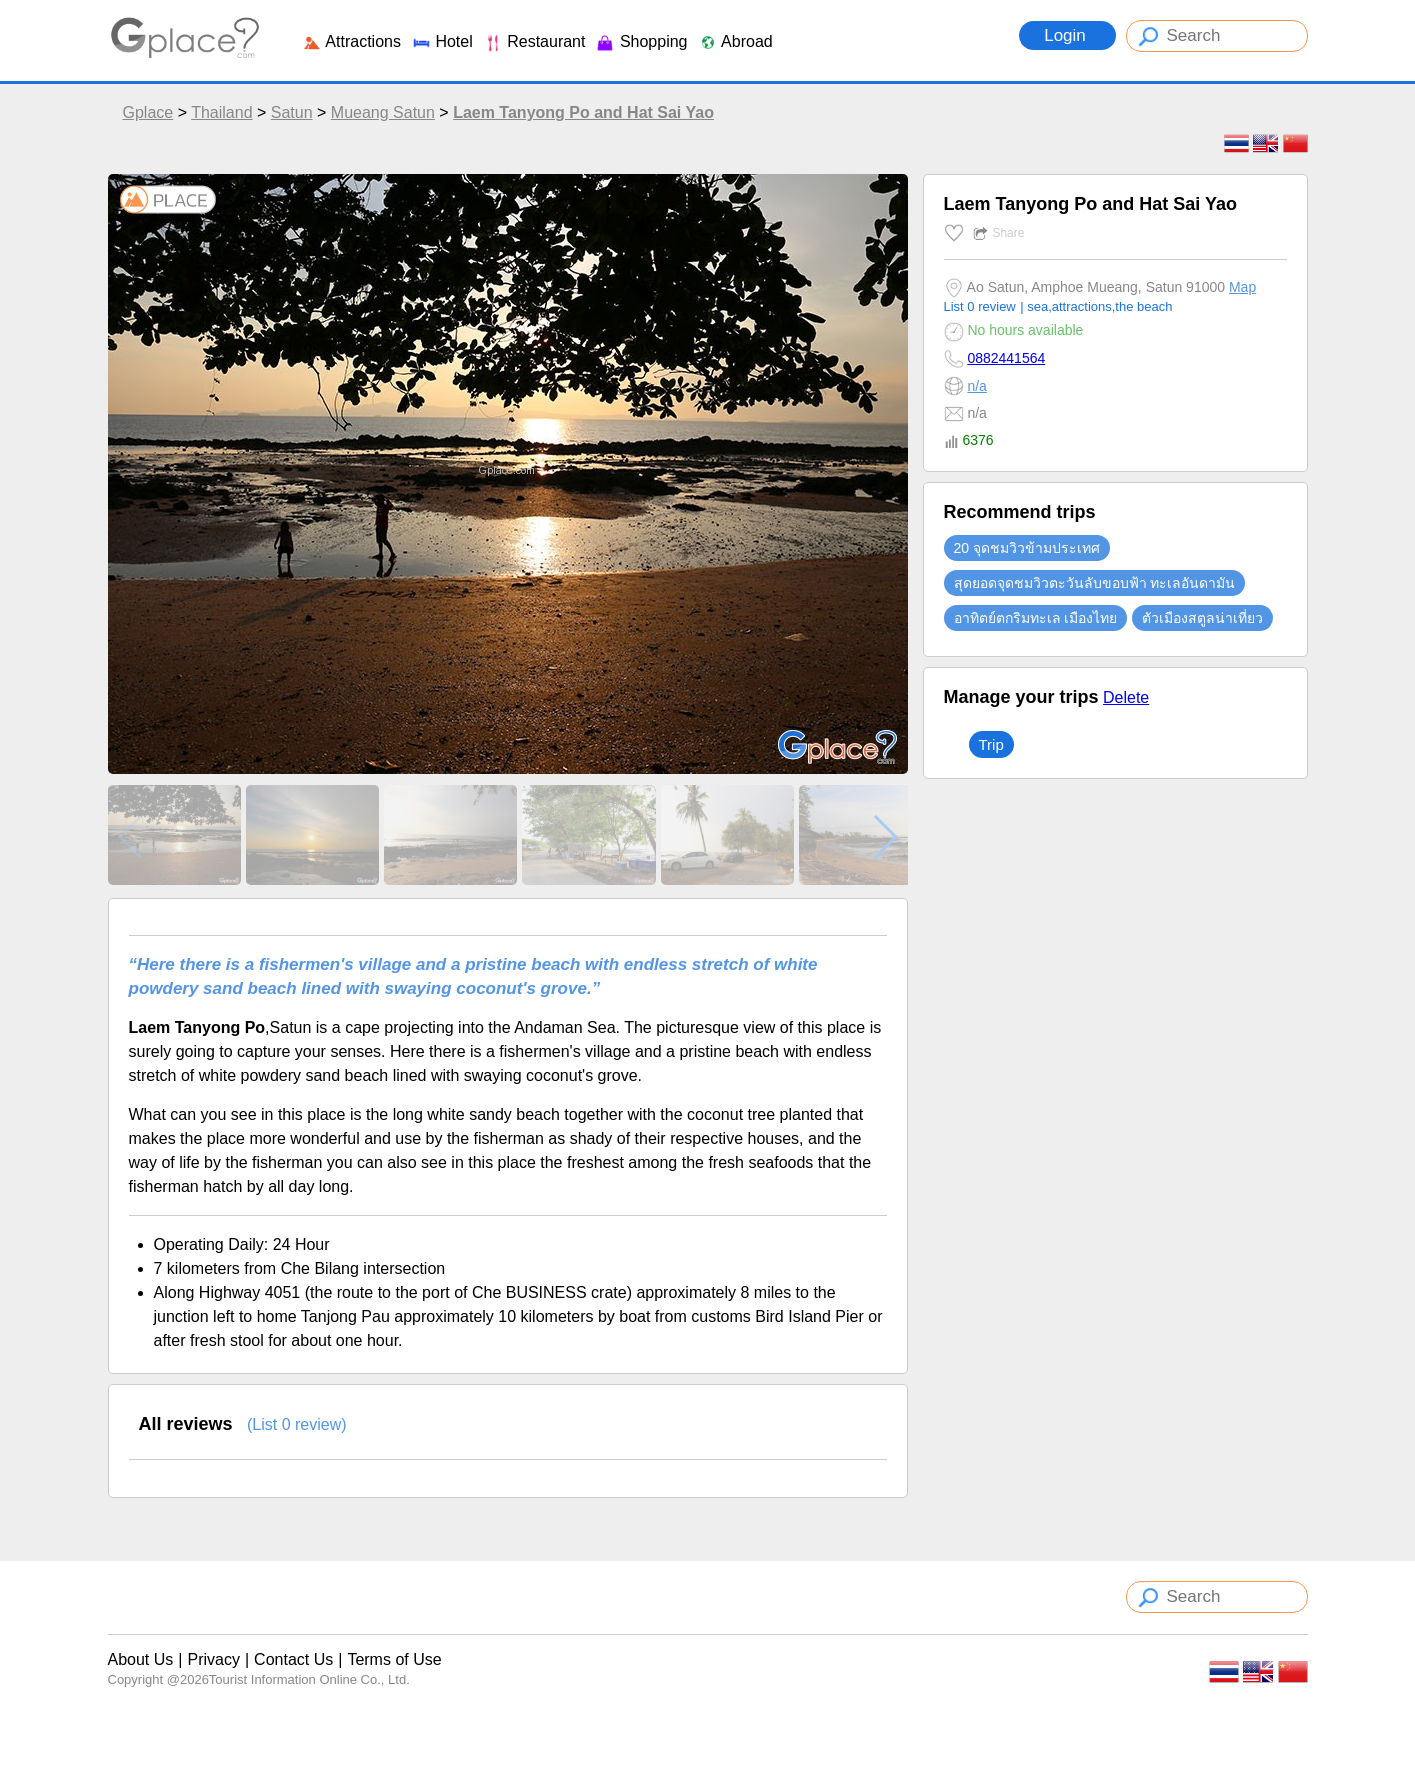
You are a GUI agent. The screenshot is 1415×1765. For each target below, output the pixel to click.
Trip (991, 744)
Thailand (221, 112)
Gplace (148, 112)
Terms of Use (394, 1659)
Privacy (213, 1659)
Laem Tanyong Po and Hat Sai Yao (583, 112)
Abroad (735, 41)
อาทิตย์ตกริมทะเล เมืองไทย (1036, 618)
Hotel (442, 41)
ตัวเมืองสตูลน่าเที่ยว (1202, 618)
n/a (976, 386)
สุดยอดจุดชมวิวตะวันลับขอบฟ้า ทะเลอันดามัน (1095, 583)
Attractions (351, 41)
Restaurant (534, 41)
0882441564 (1006, 358)
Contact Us (293, 1659)
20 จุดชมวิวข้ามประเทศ (1027, 548)
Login (1067, 35)
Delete (1126, 697)
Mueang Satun (383, 112)
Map (1242, 287)
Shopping (641, 41)
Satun (292, 112)
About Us (141, 1659)
